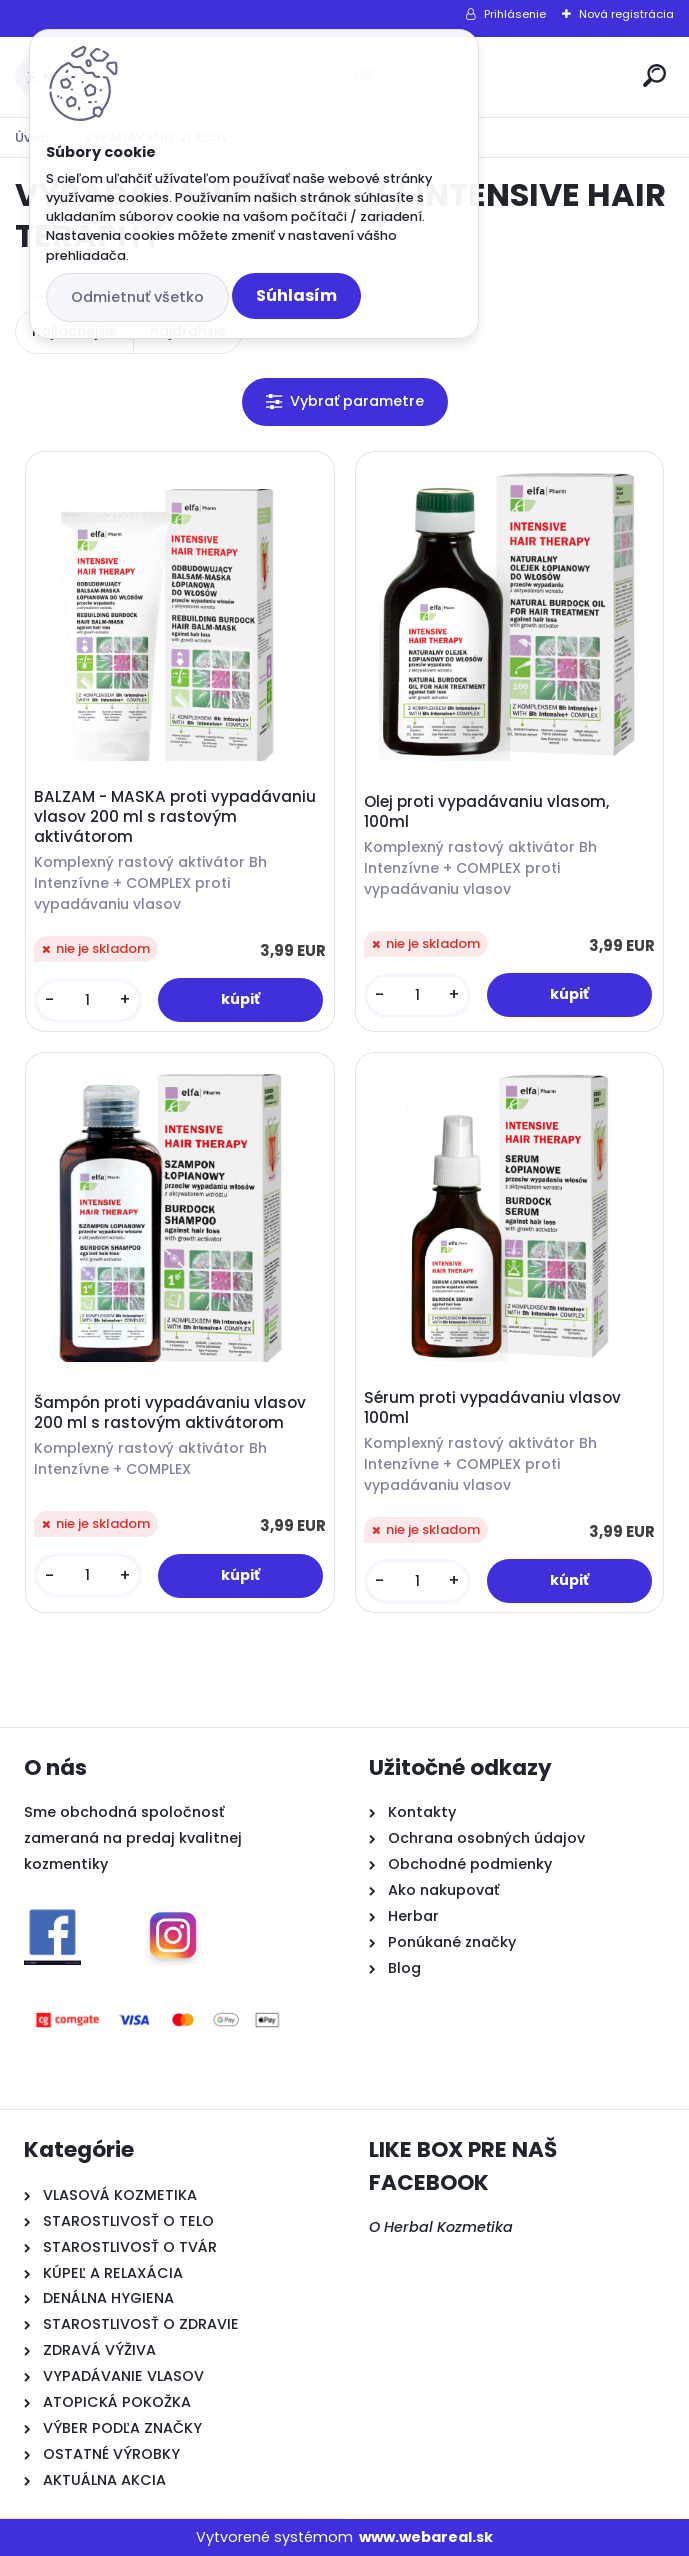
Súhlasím (296, 295)
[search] (654, 75)
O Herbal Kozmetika (441, 2227)
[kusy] (88, 1000)
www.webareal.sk (426, 2537)
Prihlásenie (515, 14)
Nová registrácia (626, 14)
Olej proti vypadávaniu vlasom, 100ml (486, 812)
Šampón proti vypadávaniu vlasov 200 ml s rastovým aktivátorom (170, 1413)
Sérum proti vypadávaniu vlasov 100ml (492, 1408)
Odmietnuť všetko (137, 297)
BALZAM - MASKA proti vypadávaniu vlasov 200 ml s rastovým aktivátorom (175, 817)
